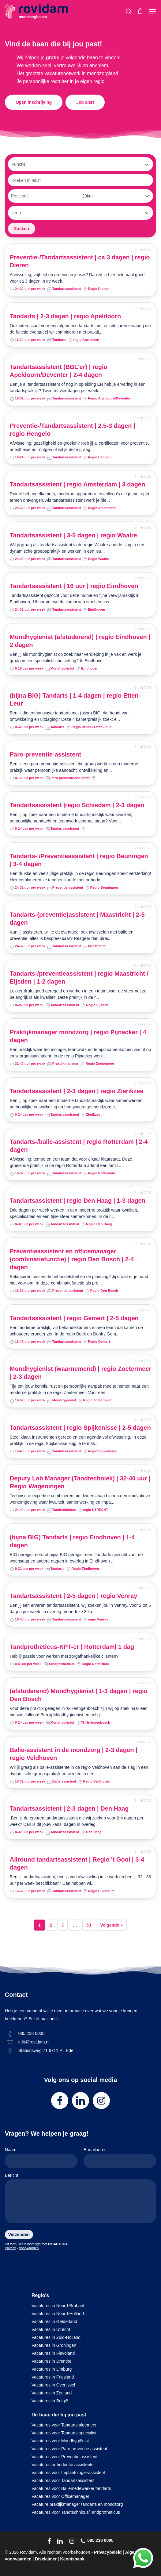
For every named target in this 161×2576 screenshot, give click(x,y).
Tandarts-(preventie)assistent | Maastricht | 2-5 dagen (77, 918)
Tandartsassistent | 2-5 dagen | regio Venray (73, 1595)
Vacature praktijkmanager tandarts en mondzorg (77, 2504)
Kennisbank (72, 2558)
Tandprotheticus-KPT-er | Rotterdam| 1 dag (72, 1646)
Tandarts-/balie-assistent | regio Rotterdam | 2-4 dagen (79, 1145)
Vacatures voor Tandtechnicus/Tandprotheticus (76, 2512)
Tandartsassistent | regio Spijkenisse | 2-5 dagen (80, 1427)
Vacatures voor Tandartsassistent (63, 2480)
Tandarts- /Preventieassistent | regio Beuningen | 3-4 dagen (79, 860)
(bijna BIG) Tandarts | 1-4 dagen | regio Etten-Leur (75, 699)
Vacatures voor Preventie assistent (64, 2456)
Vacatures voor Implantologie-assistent (68, 2472)
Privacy (10, 2248)
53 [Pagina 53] (88, 1925)
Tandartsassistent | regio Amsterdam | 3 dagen (77, 484)
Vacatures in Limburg (52, 2369)
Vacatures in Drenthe (51, 2361)
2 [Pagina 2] (51, 1925)
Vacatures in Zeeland (52, 2392)
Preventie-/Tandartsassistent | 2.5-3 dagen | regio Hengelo (72, 429)
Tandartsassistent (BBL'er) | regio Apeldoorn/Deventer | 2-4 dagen (58, 370)
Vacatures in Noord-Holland (58, 2313)
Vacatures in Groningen (54, 2345)
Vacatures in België (50, 2400)
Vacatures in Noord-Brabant (58, 2305)
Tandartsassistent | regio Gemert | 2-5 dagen (74, 1318)
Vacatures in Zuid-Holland (56, 2337)
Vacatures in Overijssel (53, 2385)
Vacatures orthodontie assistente (63, 2464)
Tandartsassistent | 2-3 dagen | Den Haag (69, 1808)
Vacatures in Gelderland (54, 2321)
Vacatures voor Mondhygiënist (60, 2440)
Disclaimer (46, 2558)
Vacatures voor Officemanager (60, 2496)
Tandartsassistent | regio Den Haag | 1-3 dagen (77, 1200)
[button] (152, 11)
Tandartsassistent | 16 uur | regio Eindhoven (74, 586)
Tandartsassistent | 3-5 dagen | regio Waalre (73, 535)
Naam (41, 2157)
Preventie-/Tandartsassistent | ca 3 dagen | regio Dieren (80, 261)
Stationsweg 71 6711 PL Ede (45, 2050)
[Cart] (140, 11)
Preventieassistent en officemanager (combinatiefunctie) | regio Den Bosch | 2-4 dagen (72, 1259)
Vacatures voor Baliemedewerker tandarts (71, 2488)
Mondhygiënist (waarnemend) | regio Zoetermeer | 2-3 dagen (80, 1372)
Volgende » (111, 1925)
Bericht (80, 2199)
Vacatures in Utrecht (51, 2329)
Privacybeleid (108, 2552)
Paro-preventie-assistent (45, 754)
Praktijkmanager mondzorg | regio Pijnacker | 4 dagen (78, 1036)
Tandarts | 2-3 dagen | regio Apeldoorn (65, 316)
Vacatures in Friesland (53, 2377)
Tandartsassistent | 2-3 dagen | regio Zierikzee (77, 1091)
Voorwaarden (29, 2248)
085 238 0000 (31, 2033)
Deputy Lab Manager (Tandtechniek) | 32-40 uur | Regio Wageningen (80, 1482)
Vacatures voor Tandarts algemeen (65, 2424)
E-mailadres (120, 2157)
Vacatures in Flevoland (53, 2353)
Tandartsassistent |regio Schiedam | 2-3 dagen (77, 805)
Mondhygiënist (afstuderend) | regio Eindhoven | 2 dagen (80, 641)
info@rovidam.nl (33, 2041)
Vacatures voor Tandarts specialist (64, 2432)
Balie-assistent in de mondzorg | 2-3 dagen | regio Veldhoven (73, 1754)
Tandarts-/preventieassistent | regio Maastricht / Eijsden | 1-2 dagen (79, 977)
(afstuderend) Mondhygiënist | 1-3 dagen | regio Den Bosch (79, 1695)
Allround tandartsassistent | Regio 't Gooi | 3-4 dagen (77, 1863)
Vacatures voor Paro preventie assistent (69, 2448)
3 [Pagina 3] (62, 1925)
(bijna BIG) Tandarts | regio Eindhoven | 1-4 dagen (72, 1541)
